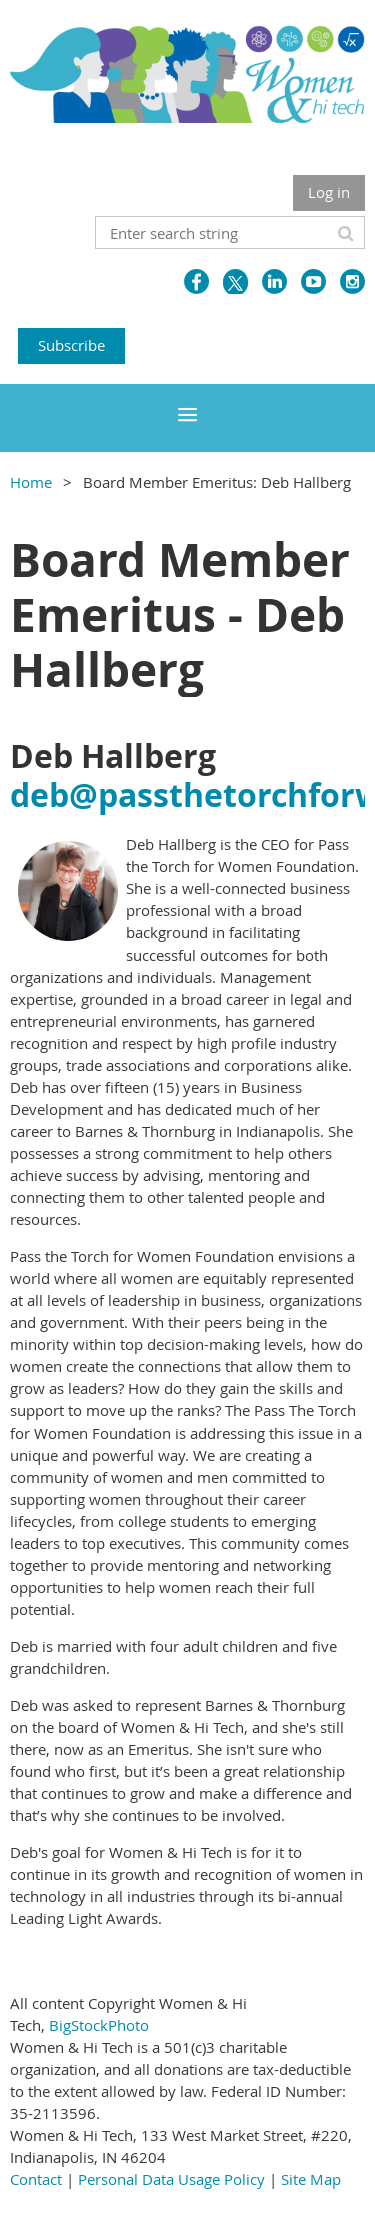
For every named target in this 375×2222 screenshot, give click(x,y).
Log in (329, 192)
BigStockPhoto (99, 2025)
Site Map (311, 2179)
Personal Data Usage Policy (171, 2179)
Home (31, 482)
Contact (36, 2179)
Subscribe (71, 345)
